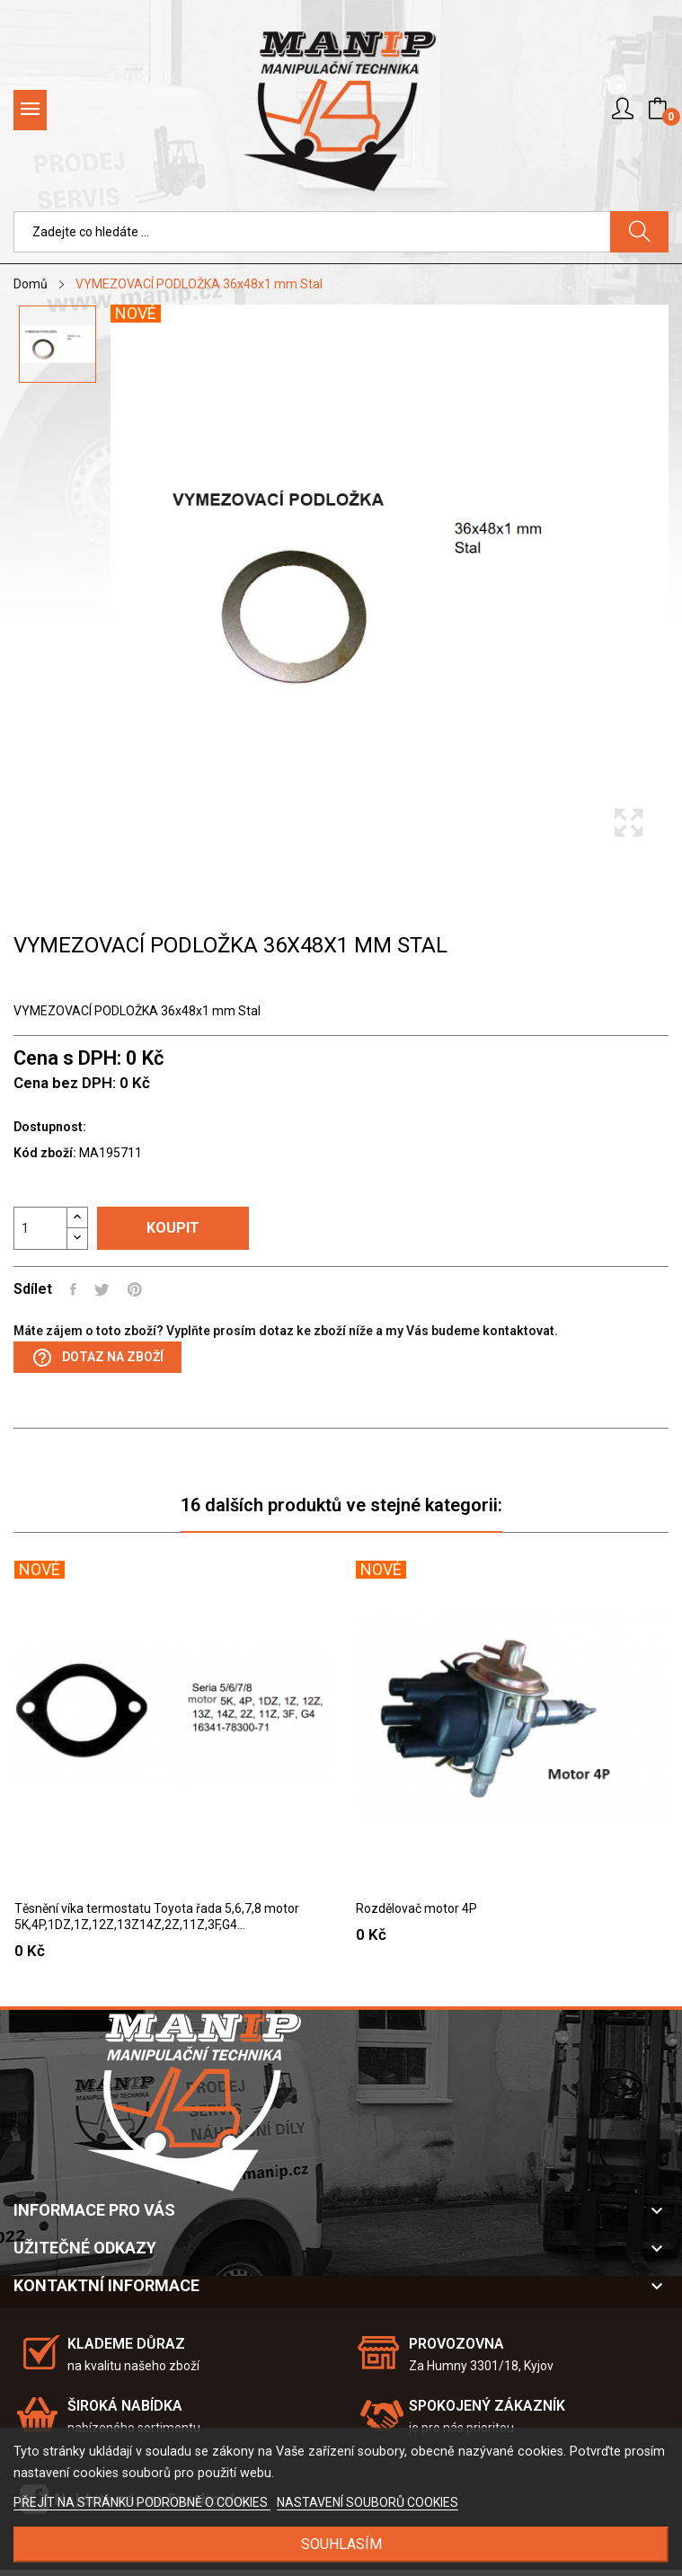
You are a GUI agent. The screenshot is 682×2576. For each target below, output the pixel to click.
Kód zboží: (44, 1153)
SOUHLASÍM (341, 2544)
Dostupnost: (49, 1127)
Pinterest (135, 1289)
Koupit (172, 1227)
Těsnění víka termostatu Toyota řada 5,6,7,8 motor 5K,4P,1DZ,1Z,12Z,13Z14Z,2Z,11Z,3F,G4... (156, 1916)
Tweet (102, 1289)
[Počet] (40, 1228)
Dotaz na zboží (97, 1357)
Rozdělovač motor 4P (416, 1908)
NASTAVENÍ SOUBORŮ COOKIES (367, 2502)
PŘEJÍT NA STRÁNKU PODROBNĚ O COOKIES (141, 2502)
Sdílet (73, 1289)
